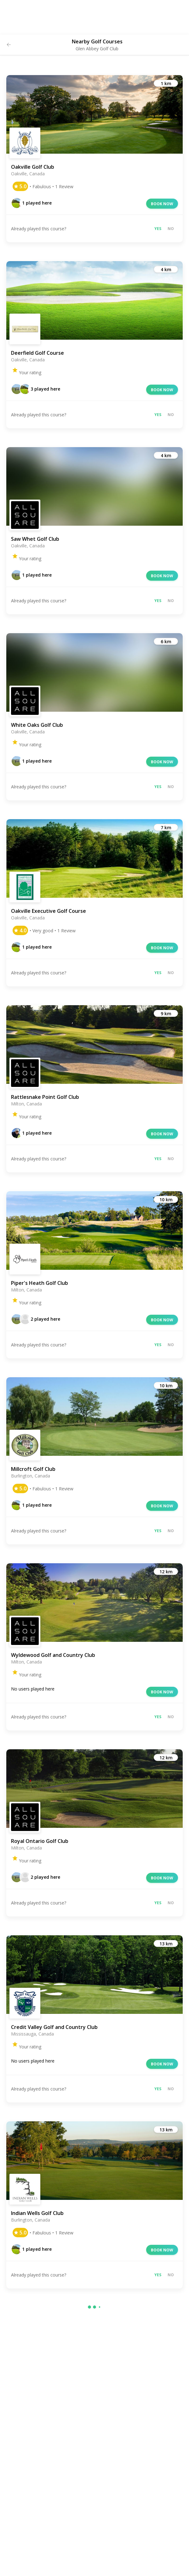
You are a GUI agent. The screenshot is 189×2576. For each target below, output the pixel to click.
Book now (162, 203)
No (171, 228)
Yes (157, 228)
